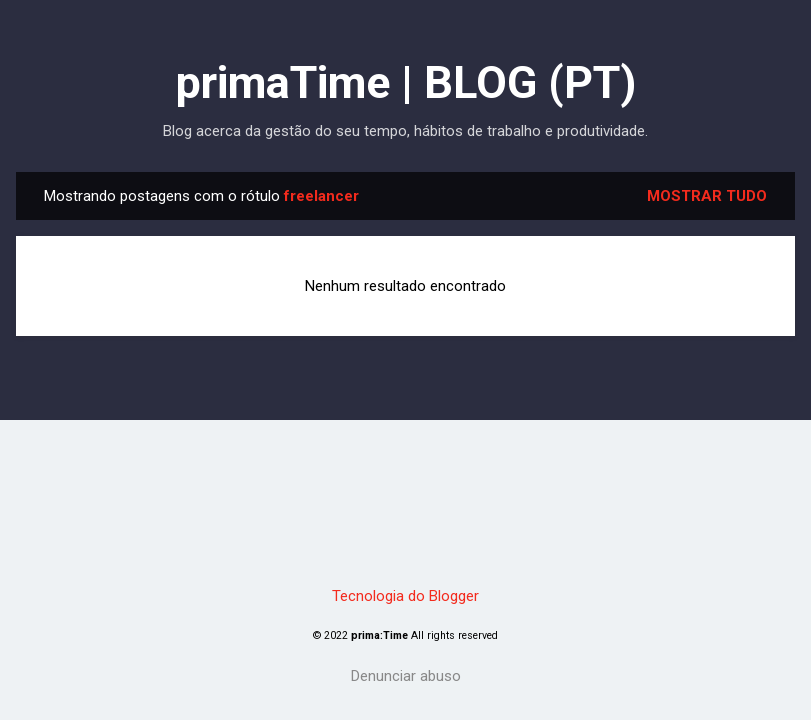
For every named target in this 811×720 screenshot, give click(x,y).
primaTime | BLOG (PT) (406, 82)
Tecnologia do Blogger (405, 596)
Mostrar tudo (707, 196)
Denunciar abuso (406, 676)
